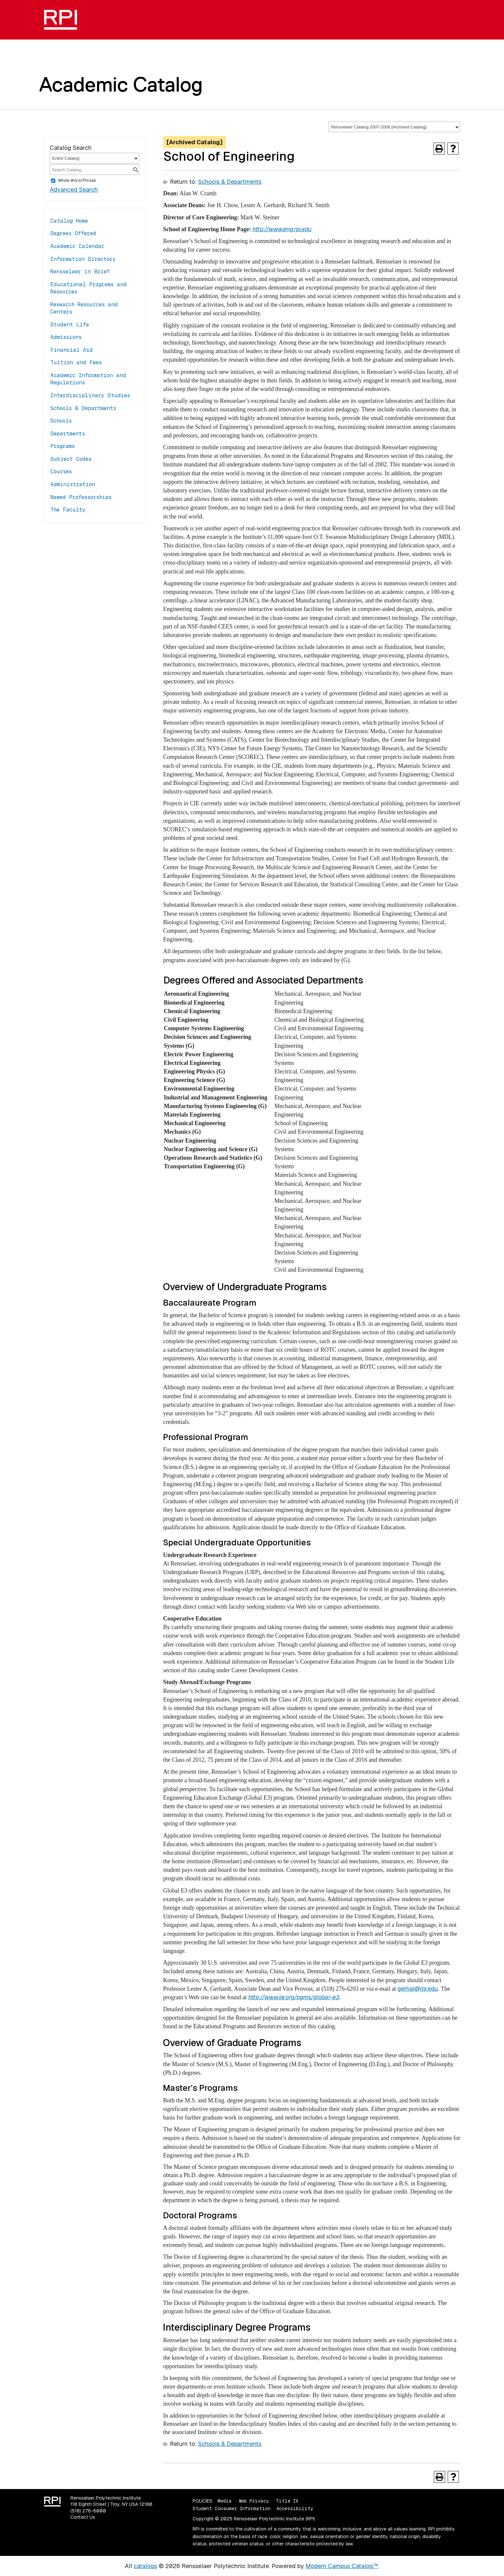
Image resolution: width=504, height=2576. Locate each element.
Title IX (287, 2501)
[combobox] (394, 127)
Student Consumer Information (232, 2508)
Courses (61, 471)
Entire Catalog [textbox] (65, 158)
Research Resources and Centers (84, 308)
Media (225, 2501)
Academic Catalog (121, 84)
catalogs (145, 2566)
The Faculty (68, 509)
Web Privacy (254, 2501)
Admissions (66, 337)
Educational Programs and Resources (88, 288)
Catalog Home (69, 220)
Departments (67, 433)
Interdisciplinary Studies (90, 395)
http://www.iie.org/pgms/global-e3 (293, 1997)
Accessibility (295, 2508)
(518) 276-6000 (88, 2511)
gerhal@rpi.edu (417, 1988)
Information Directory (83, 259)
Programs (62, 446)
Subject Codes (71, 459)
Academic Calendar (77, 246)
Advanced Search (74, 189)
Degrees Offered (73, 233)
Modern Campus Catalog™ (341, 2566)
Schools (61, 420)
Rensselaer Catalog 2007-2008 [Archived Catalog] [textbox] (379, 127)
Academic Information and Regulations (88, 379)
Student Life (69, 324)
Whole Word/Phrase (77, 180)
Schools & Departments (83, 408)
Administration (72, 484)
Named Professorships (81, 497)
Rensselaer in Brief (80, 271)
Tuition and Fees (76, 362)
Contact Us (82, 2517)
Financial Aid (71, 349)
